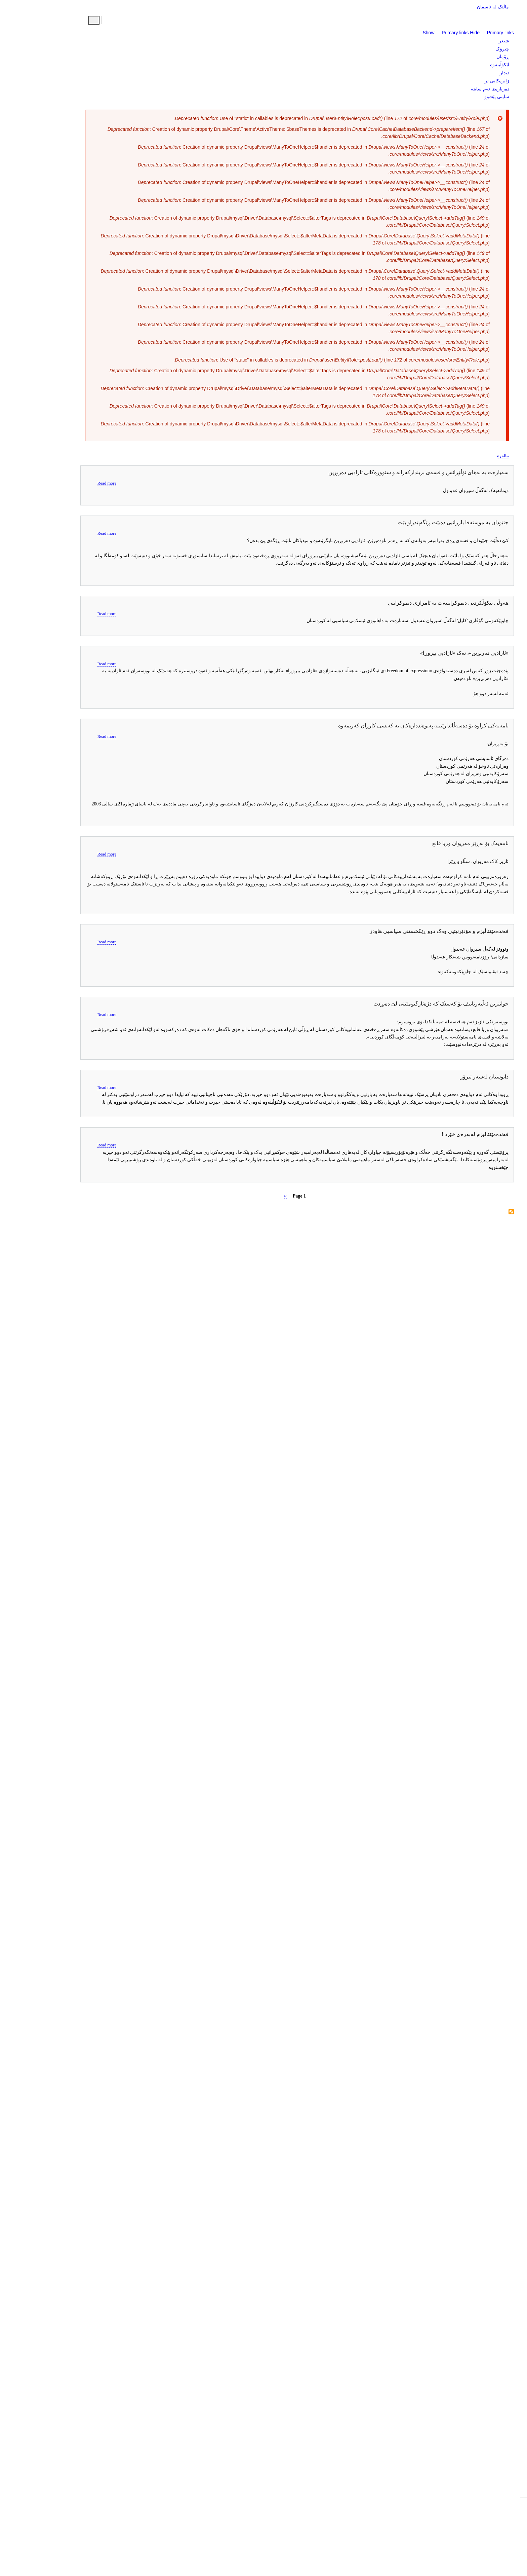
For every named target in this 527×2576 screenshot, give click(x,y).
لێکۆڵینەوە (466, 64)
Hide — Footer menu (456, 2552)
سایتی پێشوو (463, 96)
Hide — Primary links (458, 32)
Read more (73, 483)
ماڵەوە (469, 455)
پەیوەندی (463, 2558)
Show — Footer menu (415, 2552)
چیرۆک (469, 48)
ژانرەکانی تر (463, 80)
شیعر (470, 40)
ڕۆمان (469, 56)
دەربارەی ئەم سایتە (456, 88)
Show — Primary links (412, 32)
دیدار (471, 72)
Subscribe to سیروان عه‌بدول (477, 1212)
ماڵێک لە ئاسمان (459, 6)
